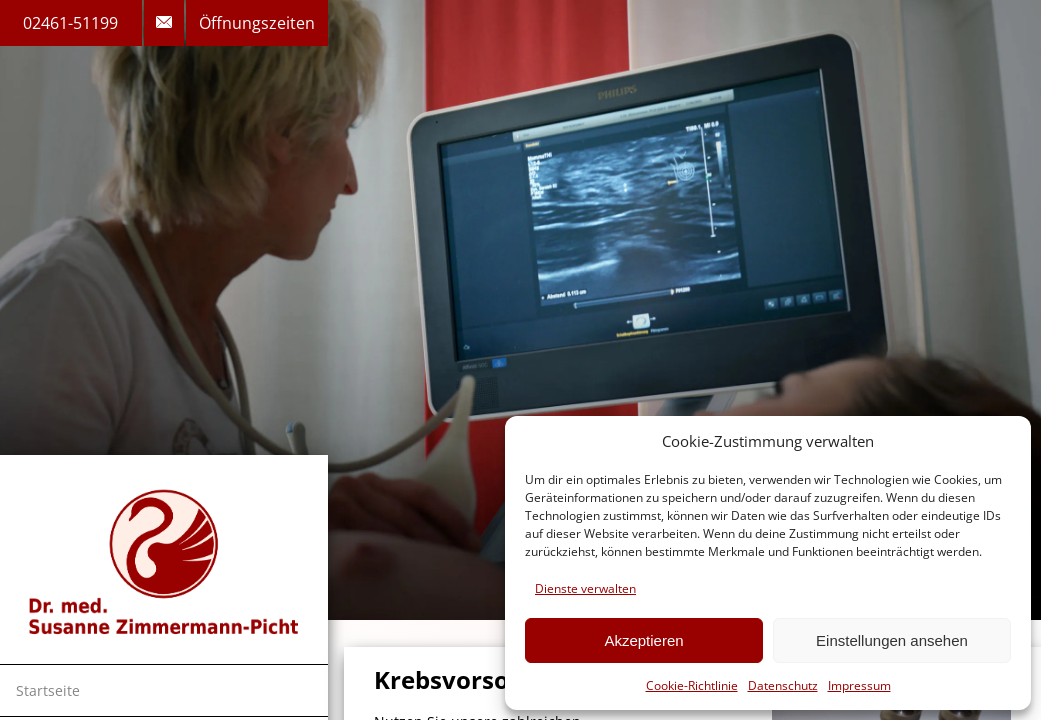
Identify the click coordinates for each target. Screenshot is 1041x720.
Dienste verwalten (585, 588)
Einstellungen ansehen (892, 640)
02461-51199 (70, 23)
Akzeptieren (643, 640)
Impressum (859, 685)
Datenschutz (783, 685)
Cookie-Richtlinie (692, 685)
